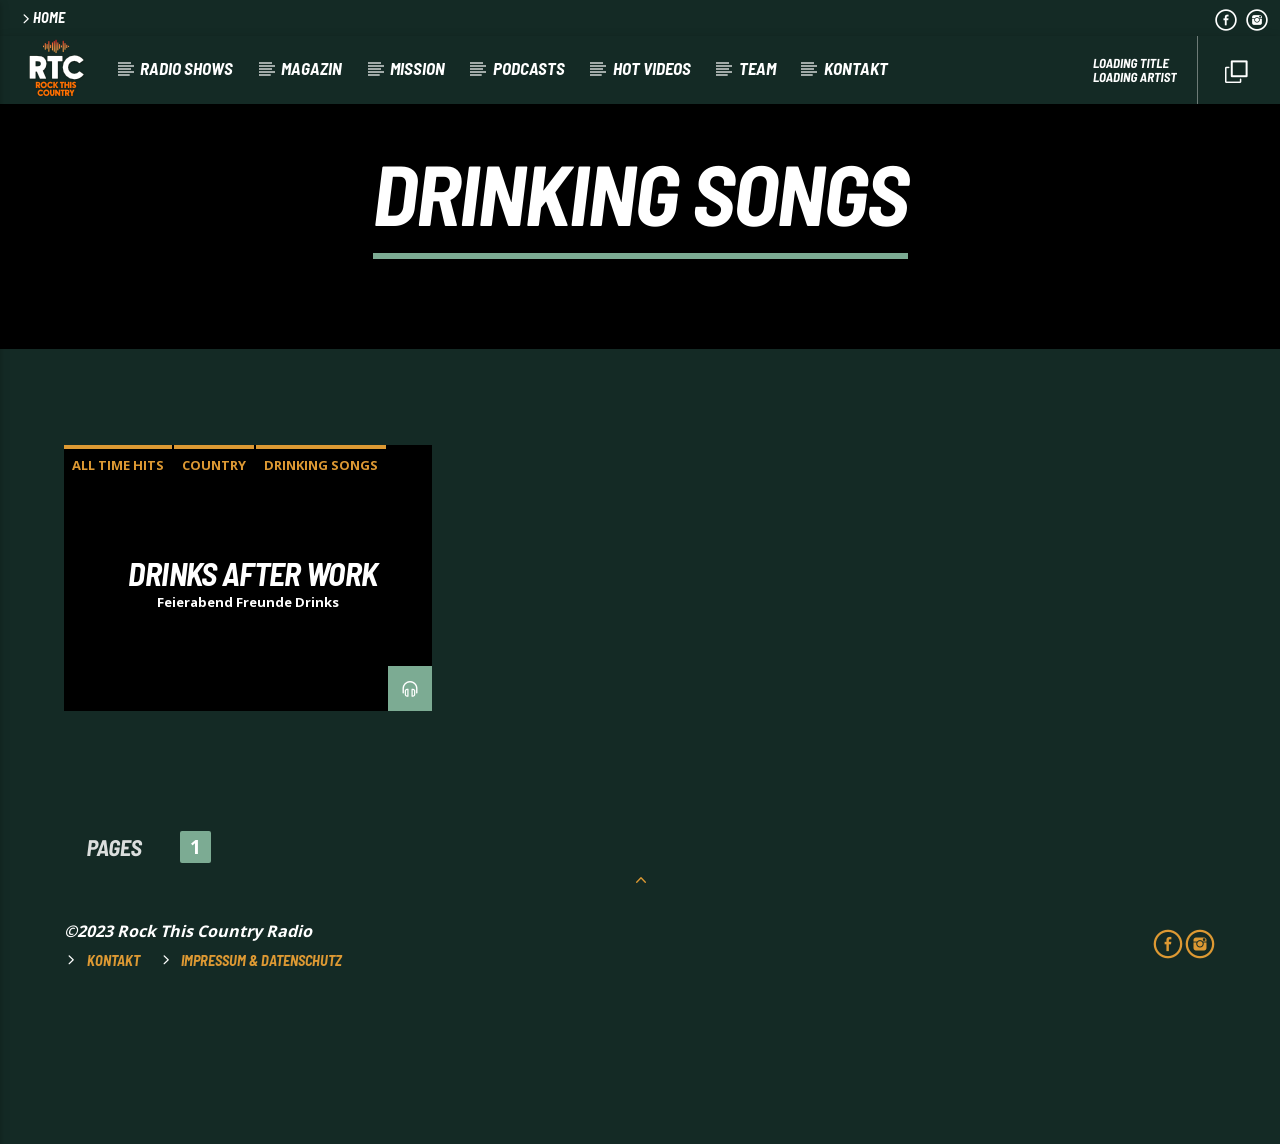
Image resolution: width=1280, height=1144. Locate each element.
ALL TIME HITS (118, 598)
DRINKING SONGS (321, 598)
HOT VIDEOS (652, 68)
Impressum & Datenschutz (261, 1093)
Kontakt (856, 68)
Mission (417, 68)
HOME (42, 17)
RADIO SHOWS (186, 68)
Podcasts (529, 68)
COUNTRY (214, 598)
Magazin (311, 68)
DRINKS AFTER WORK (252, 706)
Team (757, 68)
